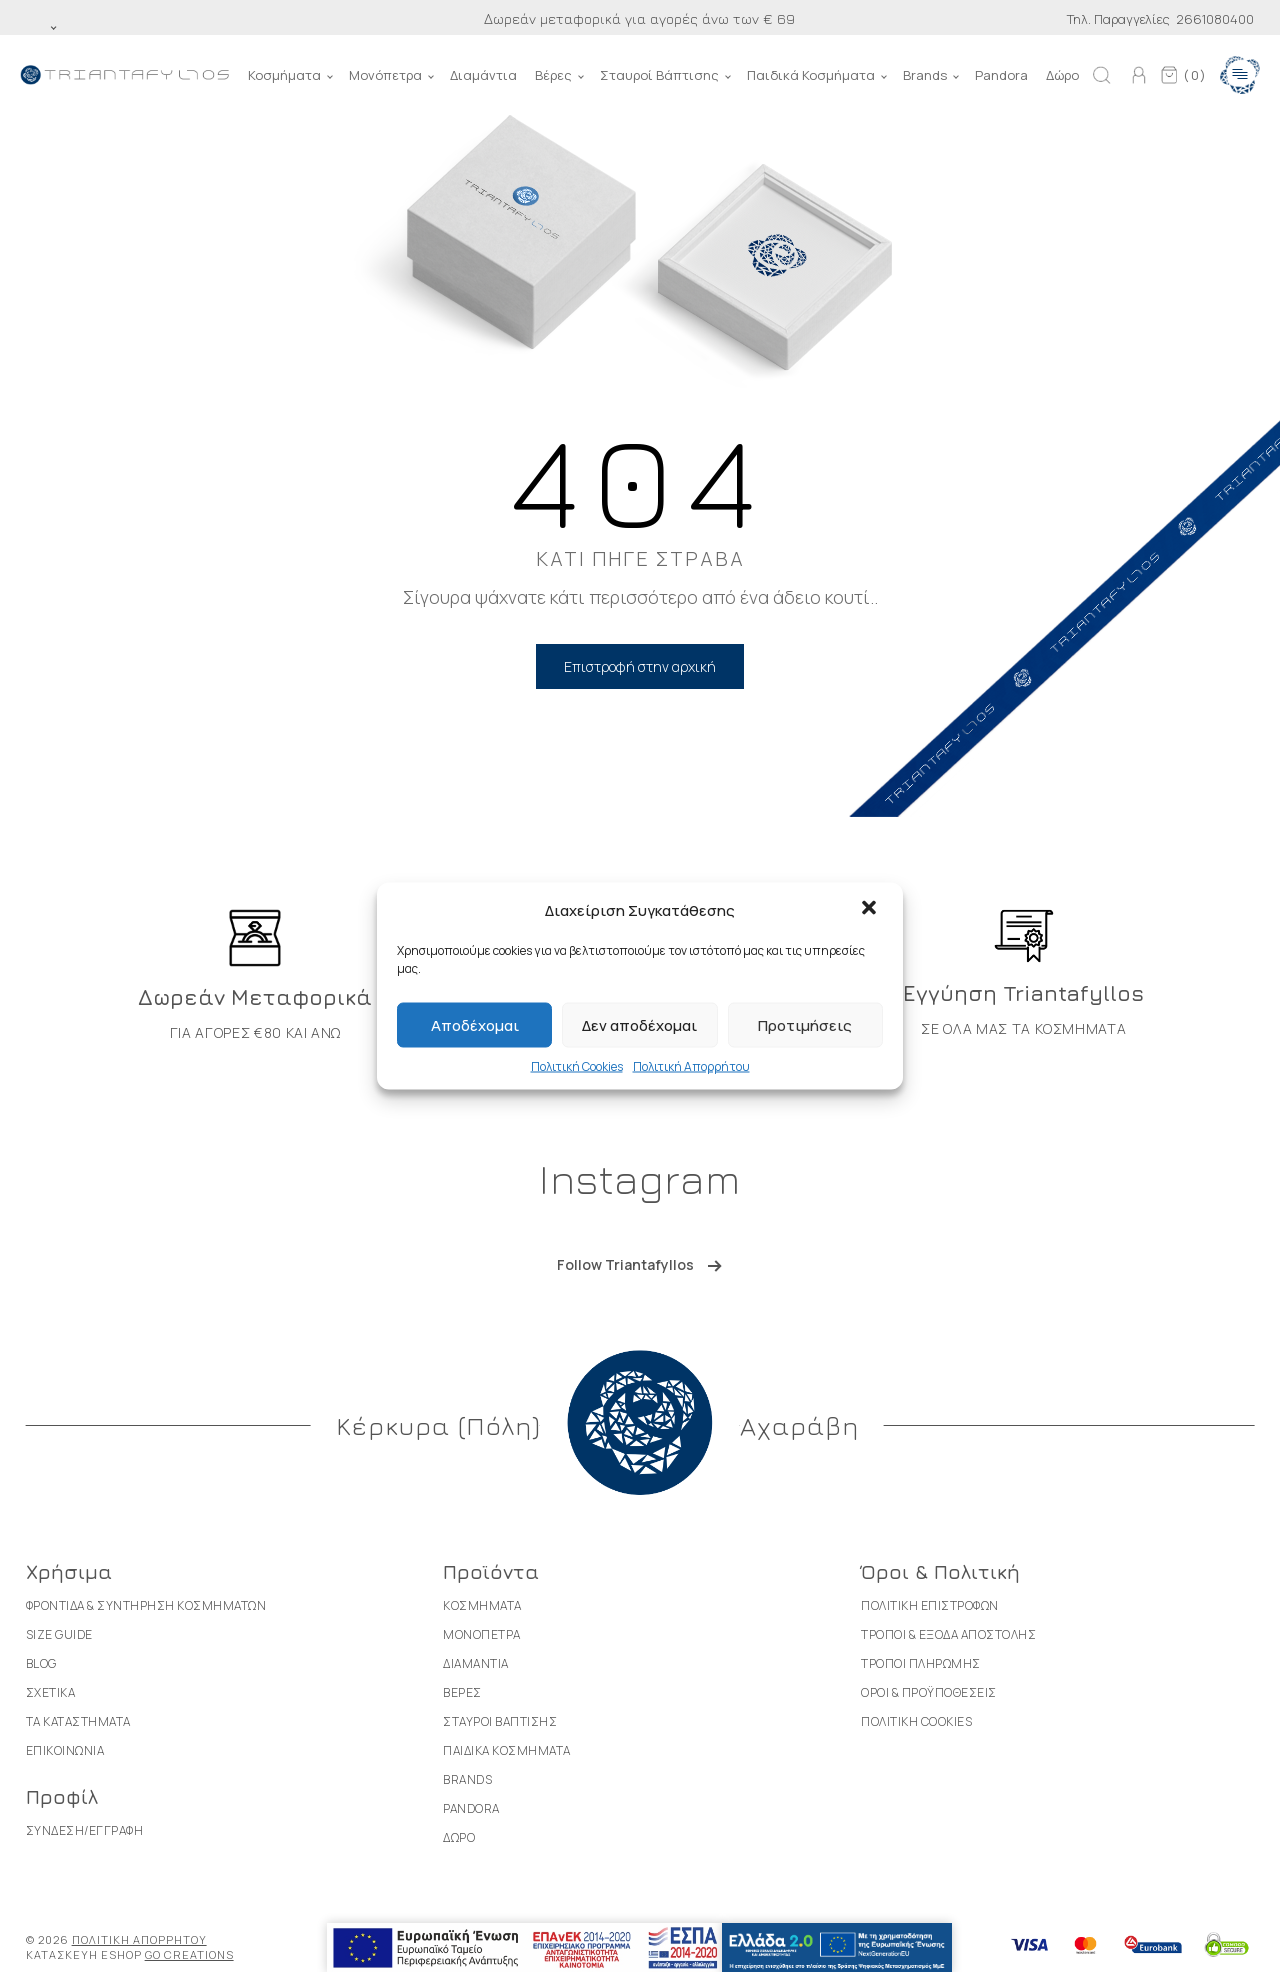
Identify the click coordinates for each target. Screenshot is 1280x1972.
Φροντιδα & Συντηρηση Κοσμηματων (146, 1605)
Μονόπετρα (385, 75)
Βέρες (553, 75)
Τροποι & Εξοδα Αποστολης (948, 1634)
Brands (925, 75)
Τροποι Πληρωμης (921, 1663)
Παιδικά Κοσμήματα (811, 75)
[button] (871, 910)
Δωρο (459, 1837)
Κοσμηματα (482, 1605)
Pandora (1001, 75)
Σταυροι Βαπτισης (500, 1721)
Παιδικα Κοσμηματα (507, 1750)
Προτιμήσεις (805, 1024)
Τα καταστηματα (78, 1721)
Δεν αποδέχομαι (639, 1024)
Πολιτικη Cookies (916, 1721)
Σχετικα (51, 1692)
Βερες (462, 1692)
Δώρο (1062, 75)
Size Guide (59, 1634)
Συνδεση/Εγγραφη (85, 1830)
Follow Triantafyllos (625, 1264)
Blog (41, 1663)
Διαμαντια (476, 1663)
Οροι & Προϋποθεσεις (929, 1692)
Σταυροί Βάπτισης (659, 75)
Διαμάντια (483, 75)
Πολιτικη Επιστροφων (930, 1605)
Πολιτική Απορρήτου (691, 1066)
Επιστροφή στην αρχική (640, 666)
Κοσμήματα (284, 75)
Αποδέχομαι (475, 1024)
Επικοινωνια (65, 1750)
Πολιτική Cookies (577, 1066)
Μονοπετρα (482, 1634)
